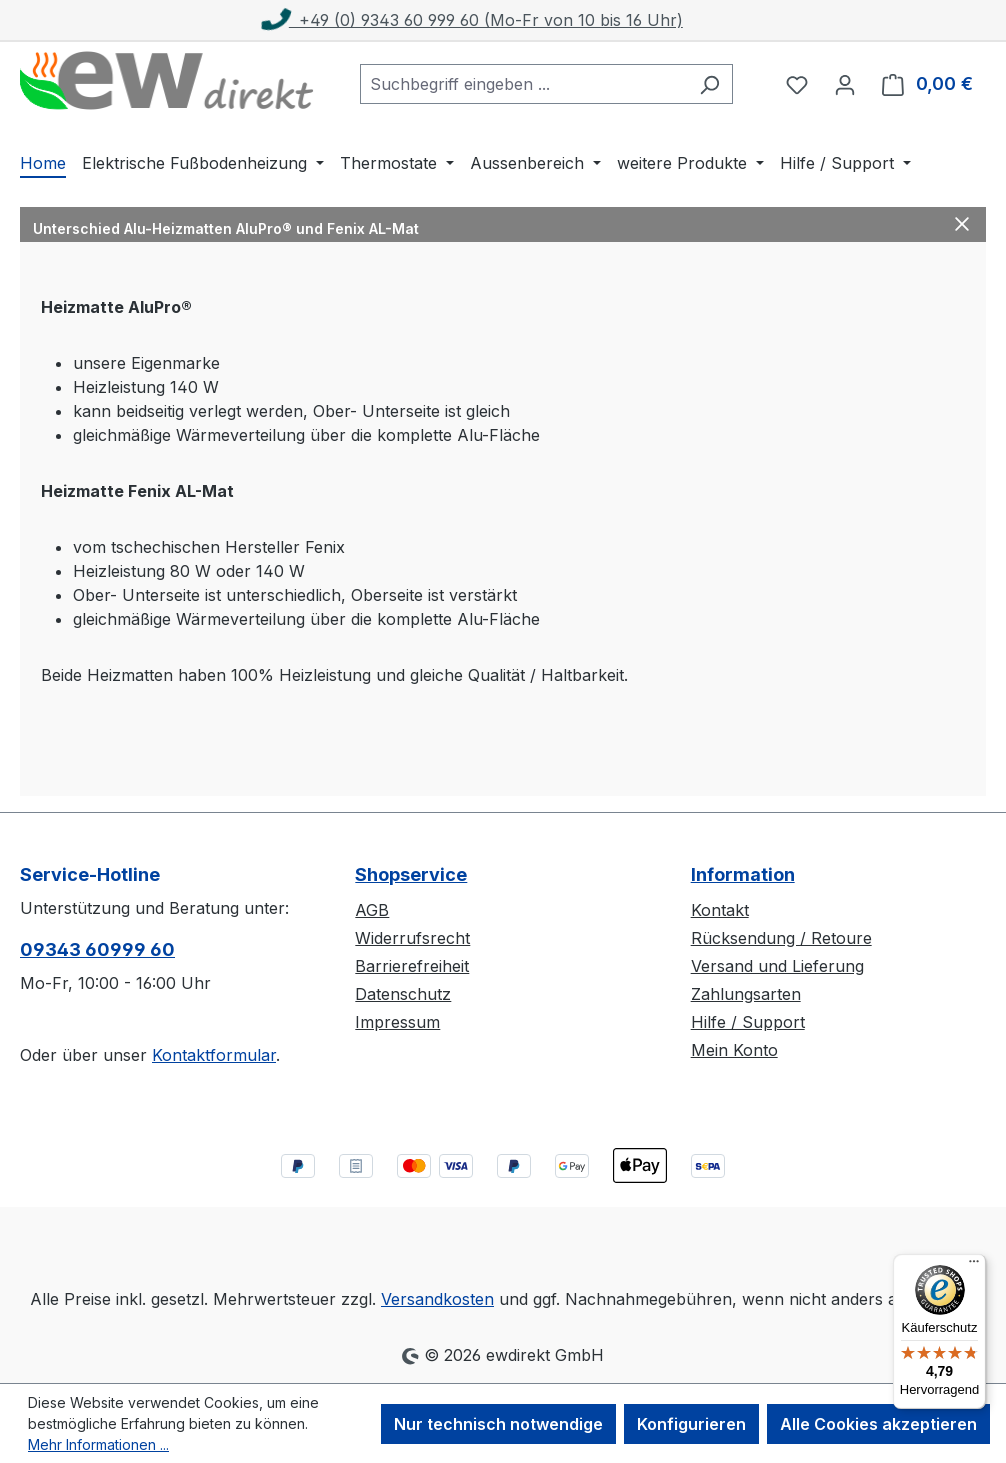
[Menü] (974, 1266)
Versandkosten (437, 1299)
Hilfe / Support (748, 1022)
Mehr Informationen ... (98, 1444)
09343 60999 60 (97, 949)
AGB (372, 910)
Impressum (397, 1022)
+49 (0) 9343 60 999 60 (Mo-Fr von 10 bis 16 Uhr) (473, 20)
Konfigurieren (691, 1424)
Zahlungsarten (746, 994)
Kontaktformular (214, 1055)
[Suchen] (709, 84)
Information (743, 874)
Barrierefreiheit (412, 966)
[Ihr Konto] (845, 84)
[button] (503, 224)
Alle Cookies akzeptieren (878, 1424)
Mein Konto (734, 1050)
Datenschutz (403, 994)
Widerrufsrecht (412, 938)
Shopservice (411, 874)
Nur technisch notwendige (498, 1424)
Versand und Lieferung (777, 966)
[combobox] (523, 84)
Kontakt (720, 910)
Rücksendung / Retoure (781, 938)
